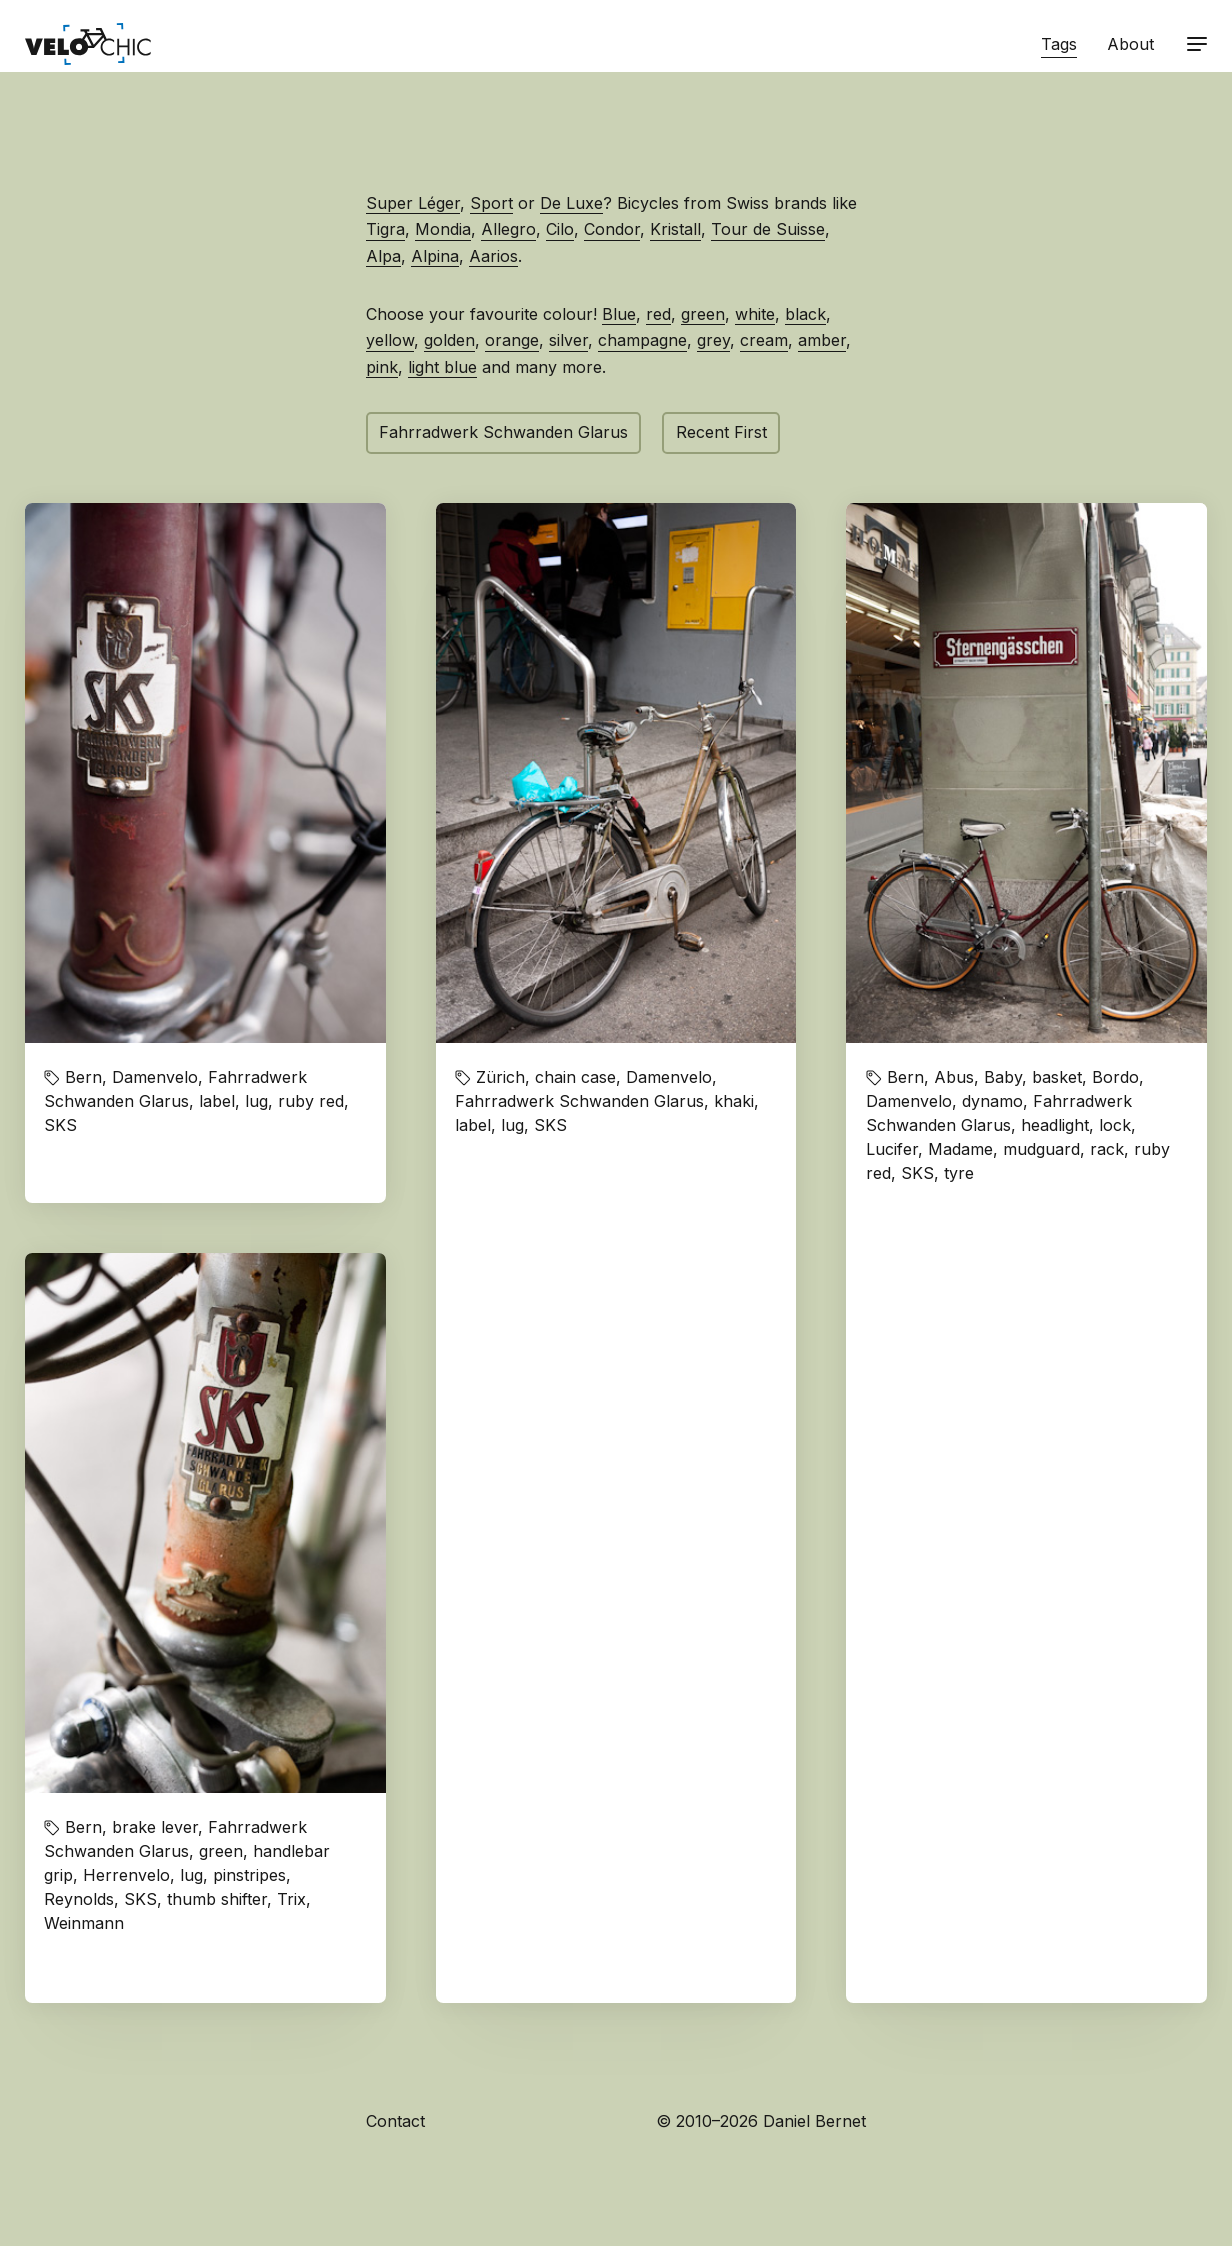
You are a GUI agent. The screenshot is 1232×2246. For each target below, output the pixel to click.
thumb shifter (217, 1899)
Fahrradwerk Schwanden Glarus (503, 432)
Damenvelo (155, 1077)
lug (256, 1101)
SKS (60, 1125)
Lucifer (892, 1149)
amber (822, 340)
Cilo (560, 229)
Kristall (675, 229)
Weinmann (84, 1923)
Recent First (721, 432)
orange (512, 340)
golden (449, 340)
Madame (960, 1149)
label (217, 1101)
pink (382, 367)
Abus (954, 1077)
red (658, 314)
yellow (390, 340)
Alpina (435, 256)
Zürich (500, 1077)
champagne (642, 340)
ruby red (311, 1101)
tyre (959, 1173)
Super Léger (413, 203)
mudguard (1041, 1149)
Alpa (383, 256)
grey (713, 340)
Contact (395, 2121)
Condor (612, 229)
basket (1057, 1077)
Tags (1059, 44)
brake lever (155, 1827)
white (755, 314)
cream (764, 340)
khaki (734, 1101)
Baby (1003, 1077)
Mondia (443, 229)
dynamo (992, 1101)
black (805, 314)
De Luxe (571, 203)
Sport (491, 203)
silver (568, 340)
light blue (442, 367)
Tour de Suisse (768, 229)
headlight (1055, 1125)
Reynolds (79, 1899)
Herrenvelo (126, 1875)
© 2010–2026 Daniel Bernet (761, 2121)
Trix (291, 1899)
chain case (575, 1077)
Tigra (385, 229)
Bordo (1115, 1077)
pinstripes (249, 1875)
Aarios (493, 256)
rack (1107, 1149)
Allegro (508, 229)
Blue (619, 314)
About (1130, 44)
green (703, 314)
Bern (83, 1077)
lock (1115, 1125)
